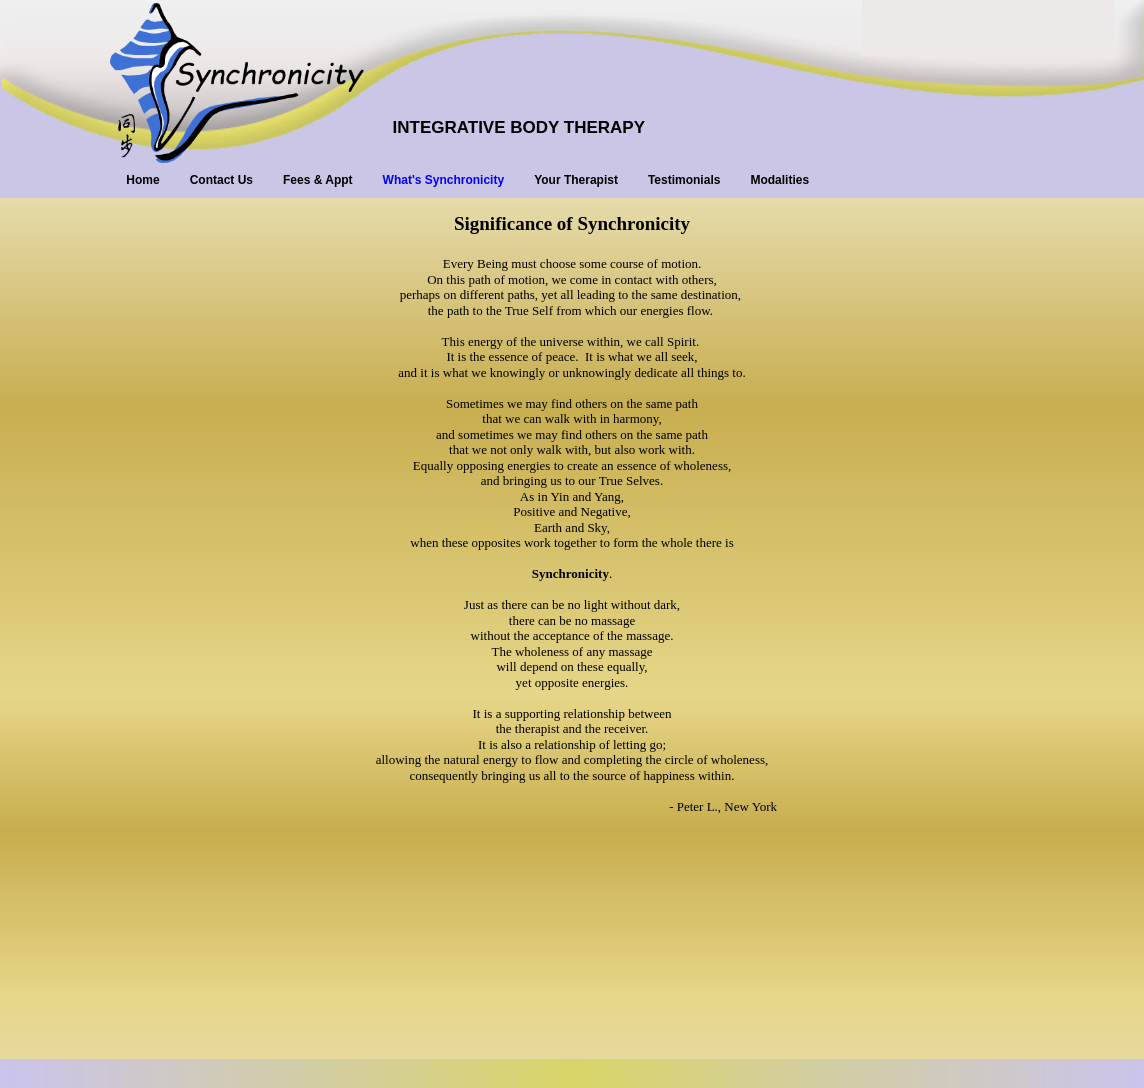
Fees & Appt (318, 180)
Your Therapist (576, 180)
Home (142, 180)
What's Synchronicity (444, 180)
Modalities (779, 180)
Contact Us (221, 180)
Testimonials (684, 180)
